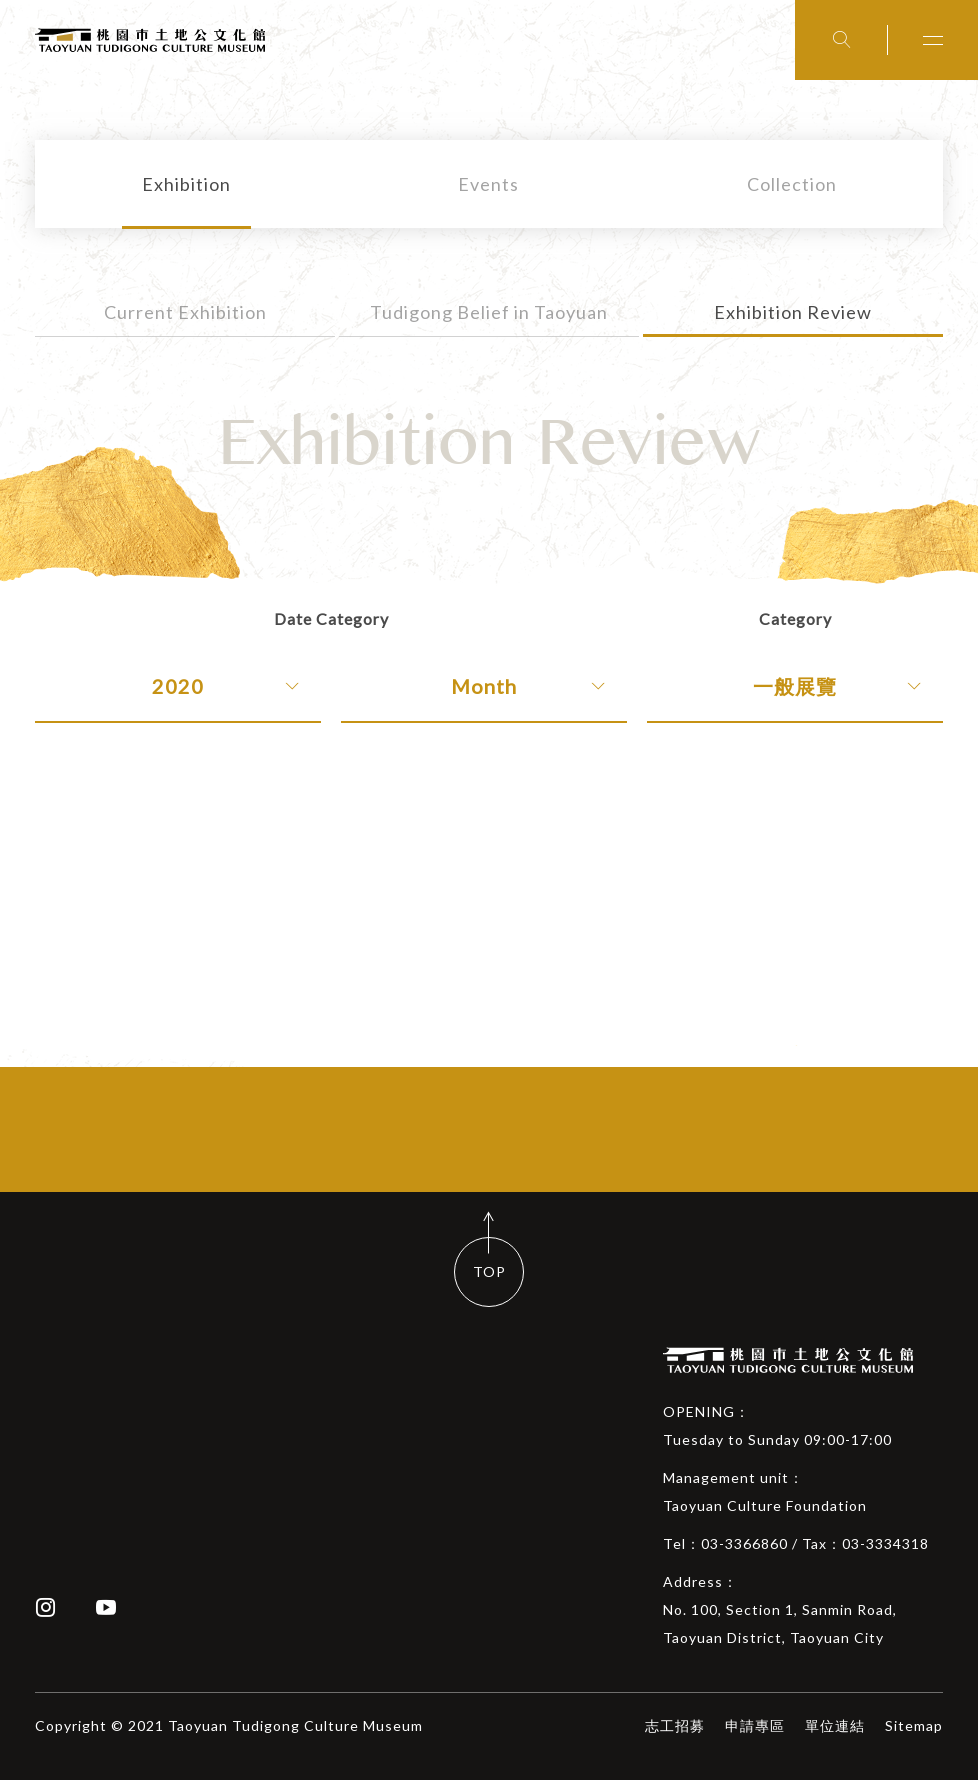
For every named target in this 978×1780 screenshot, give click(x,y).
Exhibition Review (793, 312)
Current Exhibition (185, 312)
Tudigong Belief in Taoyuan (489, 312)
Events (488, 184)
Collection (792, 184)
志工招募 (675, 1725)
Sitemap (914, 1725)
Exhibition (186, 184)
